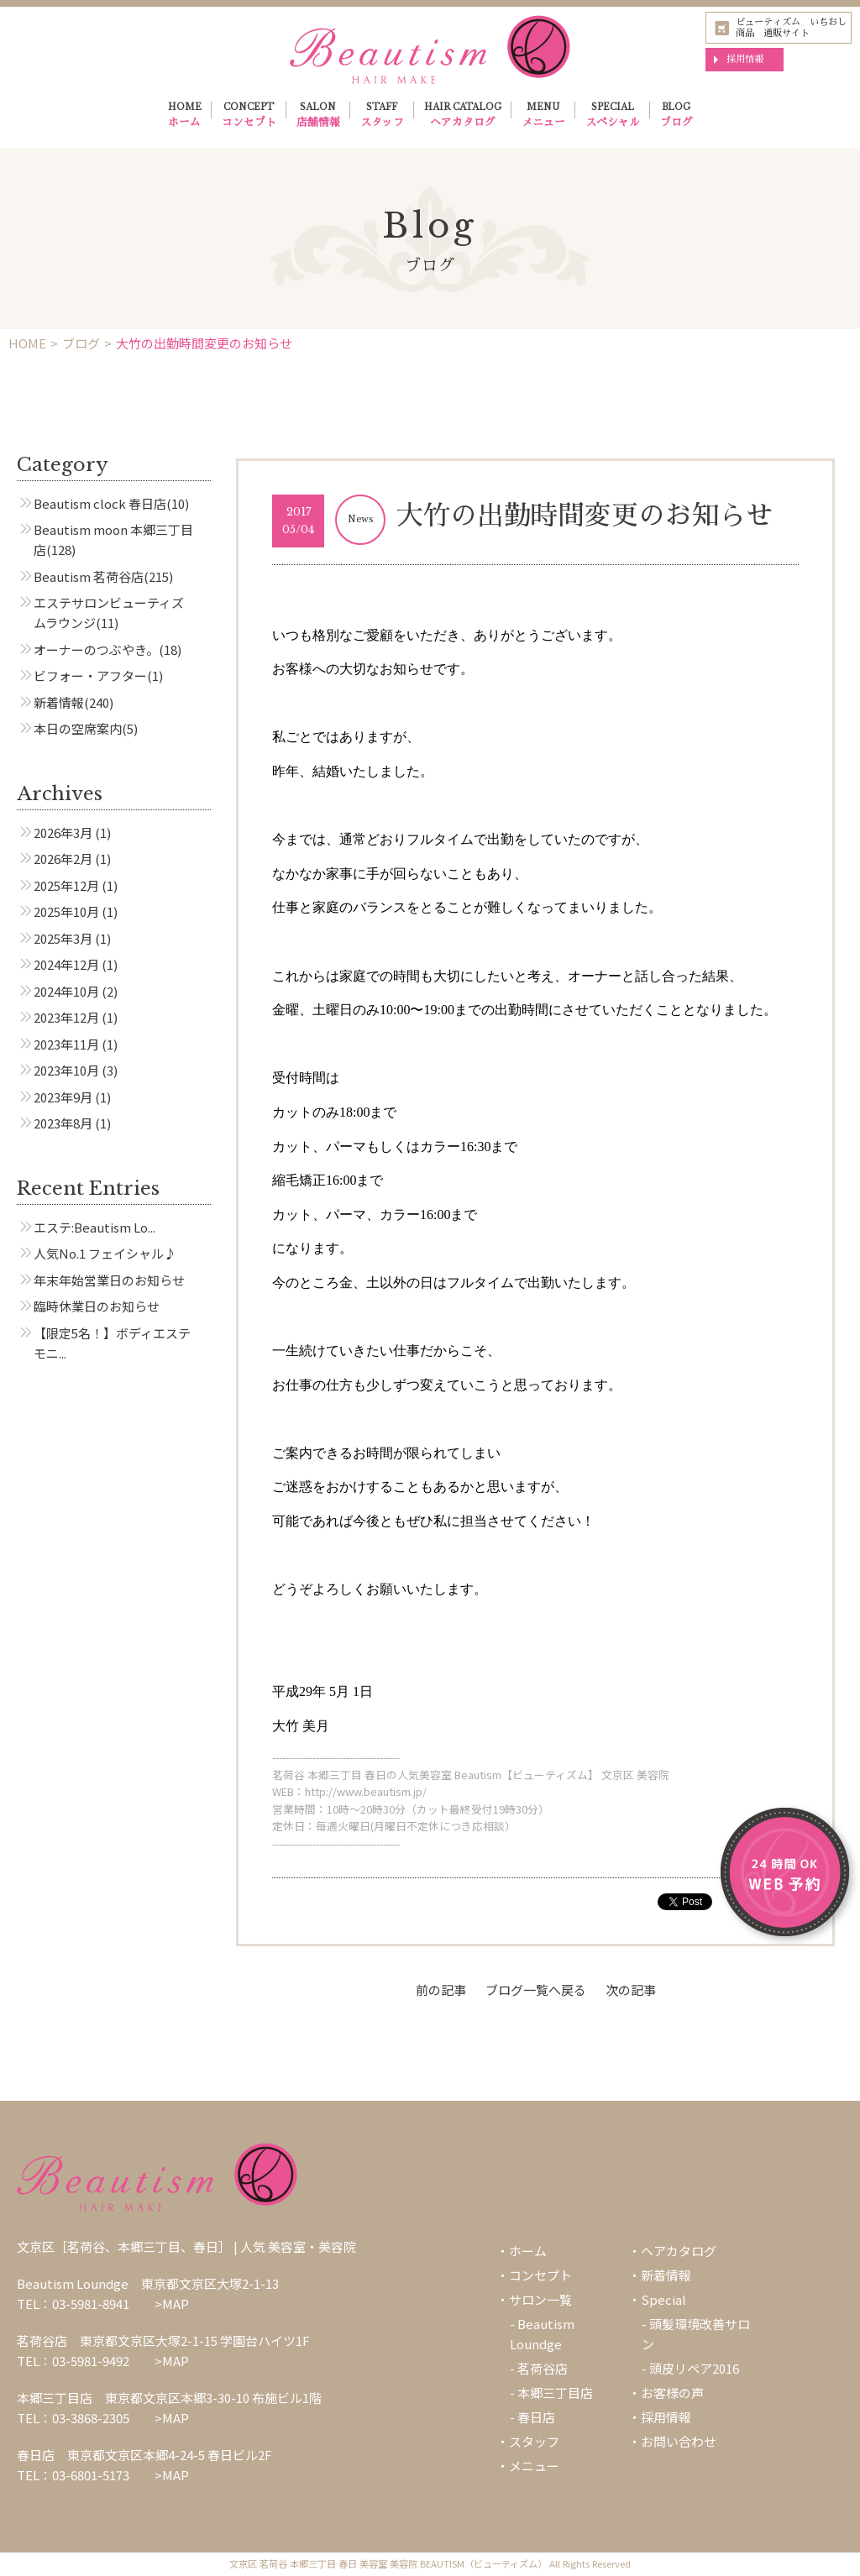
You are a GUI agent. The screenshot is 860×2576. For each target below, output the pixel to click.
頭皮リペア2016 (694, 2368)
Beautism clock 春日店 (100, 503)
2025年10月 (66, 911)
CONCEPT (249, 117)
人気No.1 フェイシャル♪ (105, 1253)
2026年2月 (63, 858)
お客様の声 (672, 2392)
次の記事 (631, 1989)
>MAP (172, 2303)
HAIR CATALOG (462, 117)
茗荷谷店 (542, 2368)
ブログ (81, 343)
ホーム (528, 2250)
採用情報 (744, 59)
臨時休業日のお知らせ (97, 1306)
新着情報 (59, 702)
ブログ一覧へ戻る (535, 1989)
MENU (543, 117)
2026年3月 (63, 832)
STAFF (382, 117)
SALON (318, 117)
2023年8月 (63, 1123)
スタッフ (534, 2441)
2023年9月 (63, 1097)
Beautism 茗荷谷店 (89, 576)
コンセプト (540, 2275)
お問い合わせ (678, 2441)
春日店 (536, 2417)
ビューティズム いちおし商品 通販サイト (791, 27)
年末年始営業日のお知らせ (109, 1280)
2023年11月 (66, 1044)
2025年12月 (66, 885)
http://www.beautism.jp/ (366, 1791)
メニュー (534, 2465)
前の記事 (441, 1989)
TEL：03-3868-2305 (73, 2418)
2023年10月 (66, 1070)
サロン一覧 (540, 2299)
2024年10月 (66, 991)
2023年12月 (66, 1017)
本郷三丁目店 (555, 2392)
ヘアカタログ (678, 2250)
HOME (185, 117)
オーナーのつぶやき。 (96, 649)
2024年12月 (66, 964)
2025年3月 (63, 938)
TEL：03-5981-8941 (73, 2303)
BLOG (676, 117)
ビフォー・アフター (90, 675)
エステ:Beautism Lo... (94, 1227)
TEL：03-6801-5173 (73, 2475)
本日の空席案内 (78, 728)
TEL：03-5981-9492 (73, 2360)
